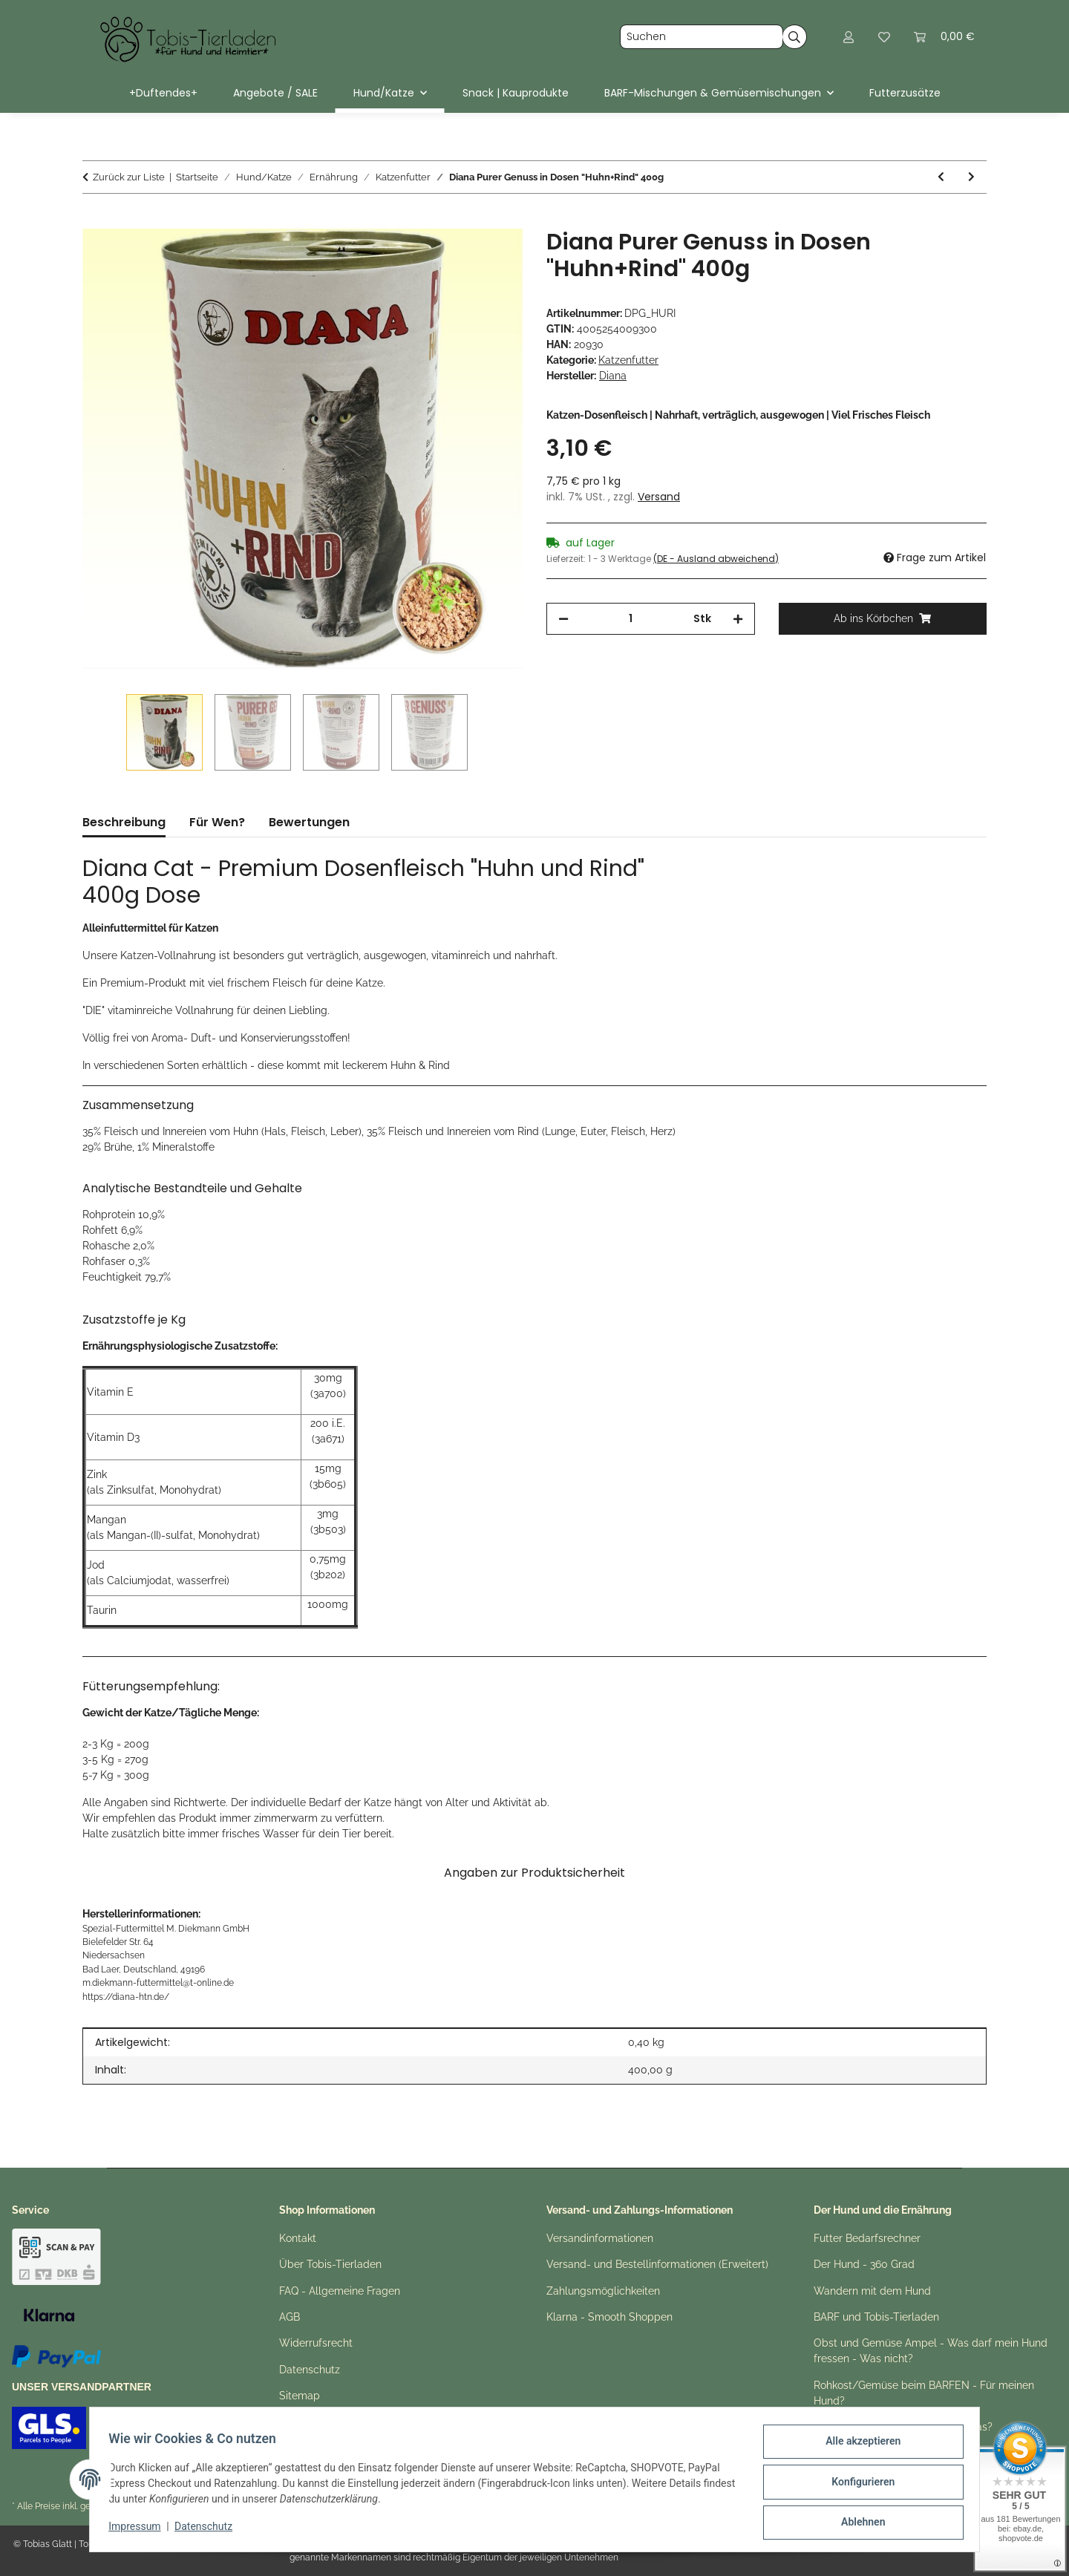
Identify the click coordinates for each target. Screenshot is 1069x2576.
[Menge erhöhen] (738, 619)
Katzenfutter (628, 360)
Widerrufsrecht (316, 2343)
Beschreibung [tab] (124, 822)
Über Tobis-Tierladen (330, 2264)
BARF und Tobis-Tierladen (876, 2317)
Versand (659, 496)
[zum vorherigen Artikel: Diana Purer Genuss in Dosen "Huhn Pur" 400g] (941, 177)
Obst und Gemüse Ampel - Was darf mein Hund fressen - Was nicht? (930, 2350)
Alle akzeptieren (857, 2446)
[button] (848, 36)
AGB (289, 2317)
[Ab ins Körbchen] (94, 220)
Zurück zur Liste (129, 177)
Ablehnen (858, 2523)
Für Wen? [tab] (217, 822)
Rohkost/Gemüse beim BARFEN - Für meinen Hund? (924, 2393)
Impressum (140, 2530)
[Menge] (631, 619)
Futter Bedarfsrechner (867, 2238)
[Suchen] (701, 37)
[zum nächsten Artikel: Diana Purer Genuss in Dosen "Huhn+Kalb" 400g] (971, 177)
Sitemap (299, 2396)
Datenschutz (209, 2530)
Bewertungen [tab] (309, 822)
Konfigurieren (857, 2485)
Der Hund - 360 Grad (864, 2264)
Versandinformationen (599, 2238)
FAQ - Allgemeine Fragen (339, 2291)
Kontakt (297, 2238)
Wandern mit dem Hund (872, 2291)
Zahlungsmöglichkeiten (603, 2291)
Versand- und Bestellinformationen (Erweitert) (657, 2264)
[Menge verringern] (563, 619)
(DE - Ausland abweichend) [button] (716, 558)
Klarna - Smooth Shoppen (609, 2317)
